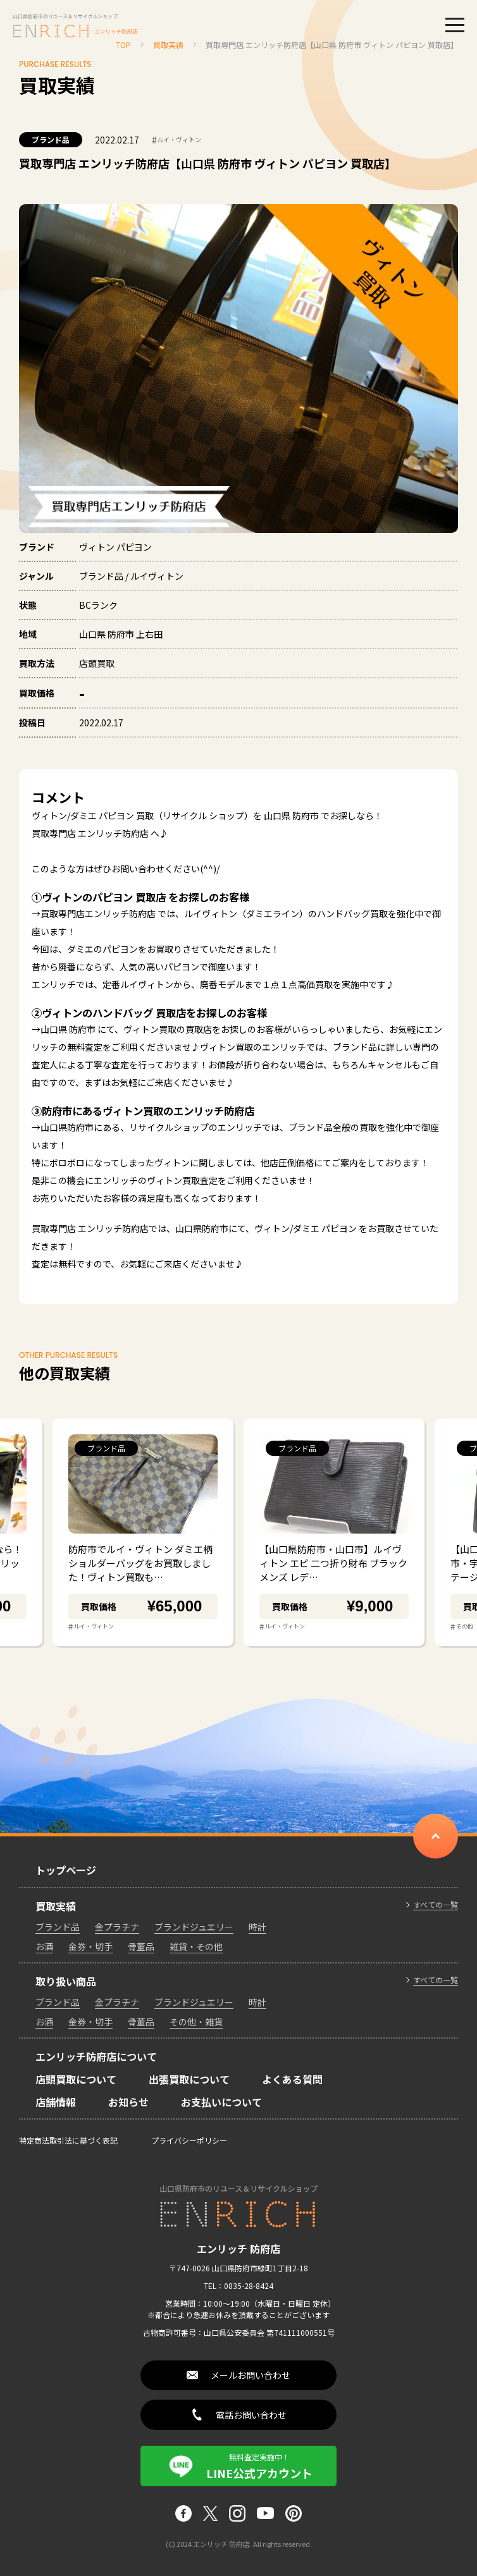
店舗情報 (55, 2102)
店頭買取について (75, 2079)
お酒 (44, 1946)
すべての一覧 (435, 1904)
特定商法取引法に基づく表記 (68, 2140)
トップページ (65, 1870)
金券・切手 (90, 1946)
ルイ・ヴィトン (176, 139)
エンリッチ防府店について (96, 2056)
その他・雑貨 (196, 2021)
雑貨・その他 (196, 1946)
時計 (257, 1926)
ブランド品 (51, 139)
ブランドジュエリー (193, 1926)
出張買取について (189, 2079)
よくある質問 (292, 2079)
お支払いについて (221, 2102)
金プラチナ (117, 1926)
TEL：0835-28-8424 (238, 2285)
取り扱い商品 (65, 1981)
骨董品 (141, 1946)
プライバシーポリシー (189, 2140)
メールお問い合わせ (250, 2375)
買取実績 (55, 1906)
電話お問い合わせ (251, 2414)
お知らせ (128, 2102)
